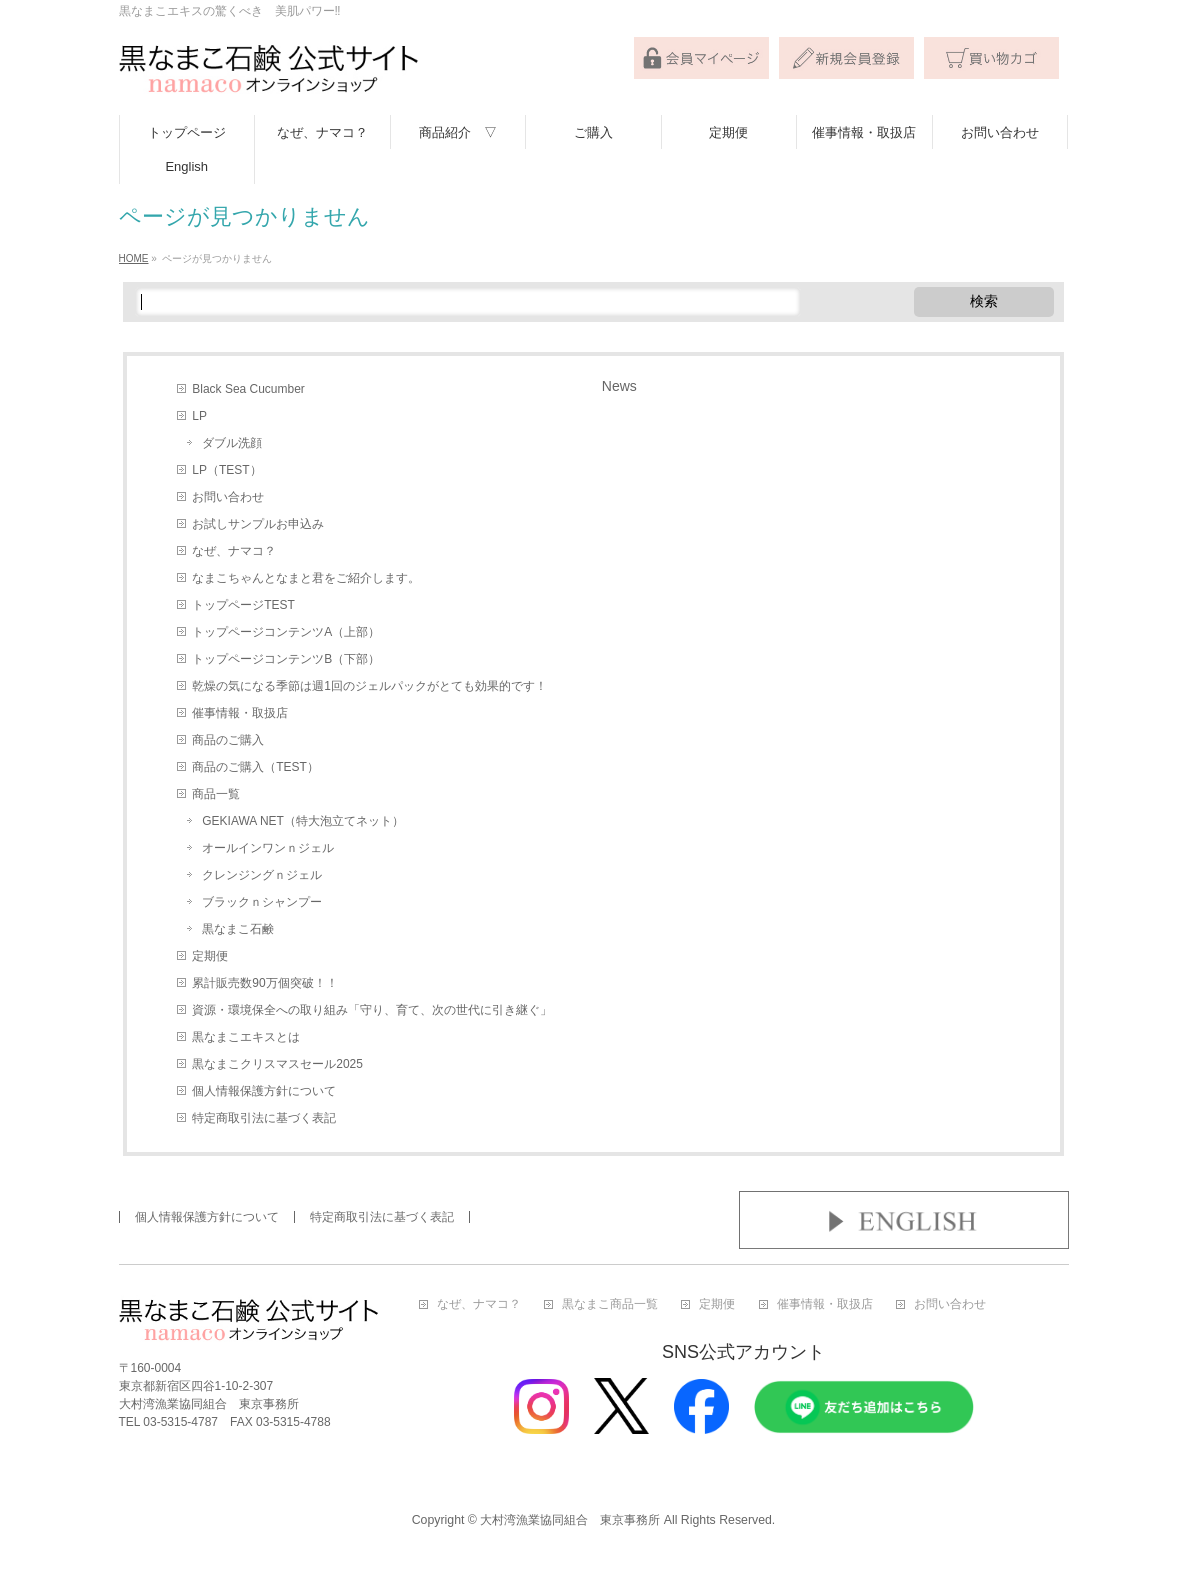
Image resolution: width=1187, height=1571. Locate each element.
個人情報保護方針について (264, 1091)
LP (199, 416)
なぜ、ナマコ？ (234, 551)
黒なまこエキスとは (246, 1037)
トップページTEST (243, 605)
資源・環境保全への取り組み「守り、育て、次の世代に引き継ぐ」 (372, 1010)
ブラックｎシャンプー (262, 902)
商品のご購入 (228, 740)
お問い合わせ (228, 497)
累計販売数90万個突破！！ (264, 983)
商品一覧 (216, 794)
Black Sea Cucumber (248, 389)
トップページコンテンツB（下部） (286, 659)
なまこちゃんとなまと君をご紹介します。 (306, 578)
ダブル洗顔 (232, 443)
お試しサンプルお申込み (258, 524)
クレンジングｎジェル (262, 875)
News (619, 386)
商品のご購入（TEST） (255, 767)
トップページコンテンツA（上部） (286, 632)
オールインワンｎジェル (268, 848)
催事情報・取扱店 (240, 713)
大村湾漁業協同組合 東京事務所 (570, 1520)
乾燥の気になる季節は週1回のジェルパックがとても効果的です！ (369, 686)
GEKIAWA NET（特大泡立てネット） (303, 821)
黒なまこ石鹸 (238, 929)
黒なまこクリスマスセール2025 (277, 1064)
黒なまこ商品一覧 (610, 1304)
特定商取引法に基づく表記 (264, 1118)
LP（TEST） (226, 470)
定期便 (210, 956)
